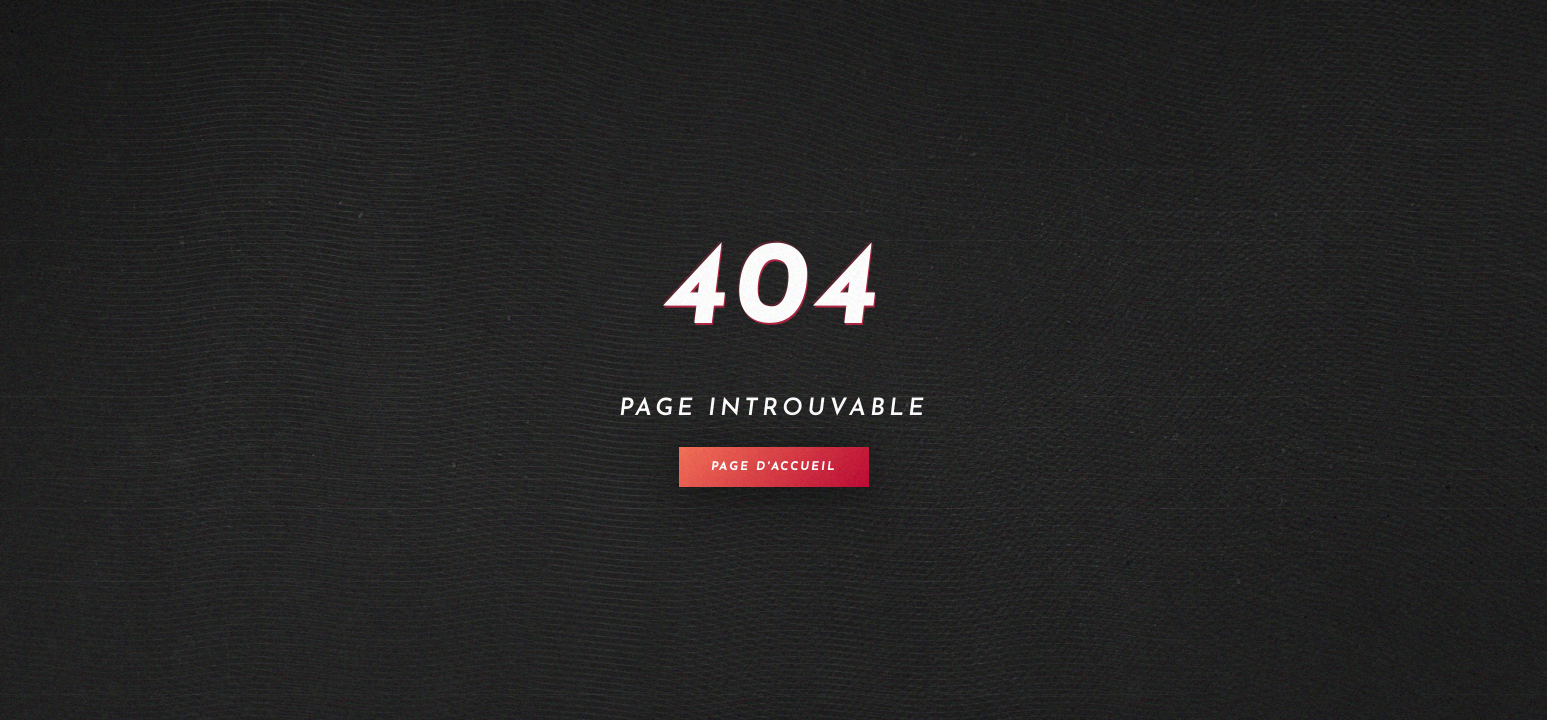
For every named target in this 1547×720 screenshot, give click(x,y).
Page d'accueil (774, 467)
